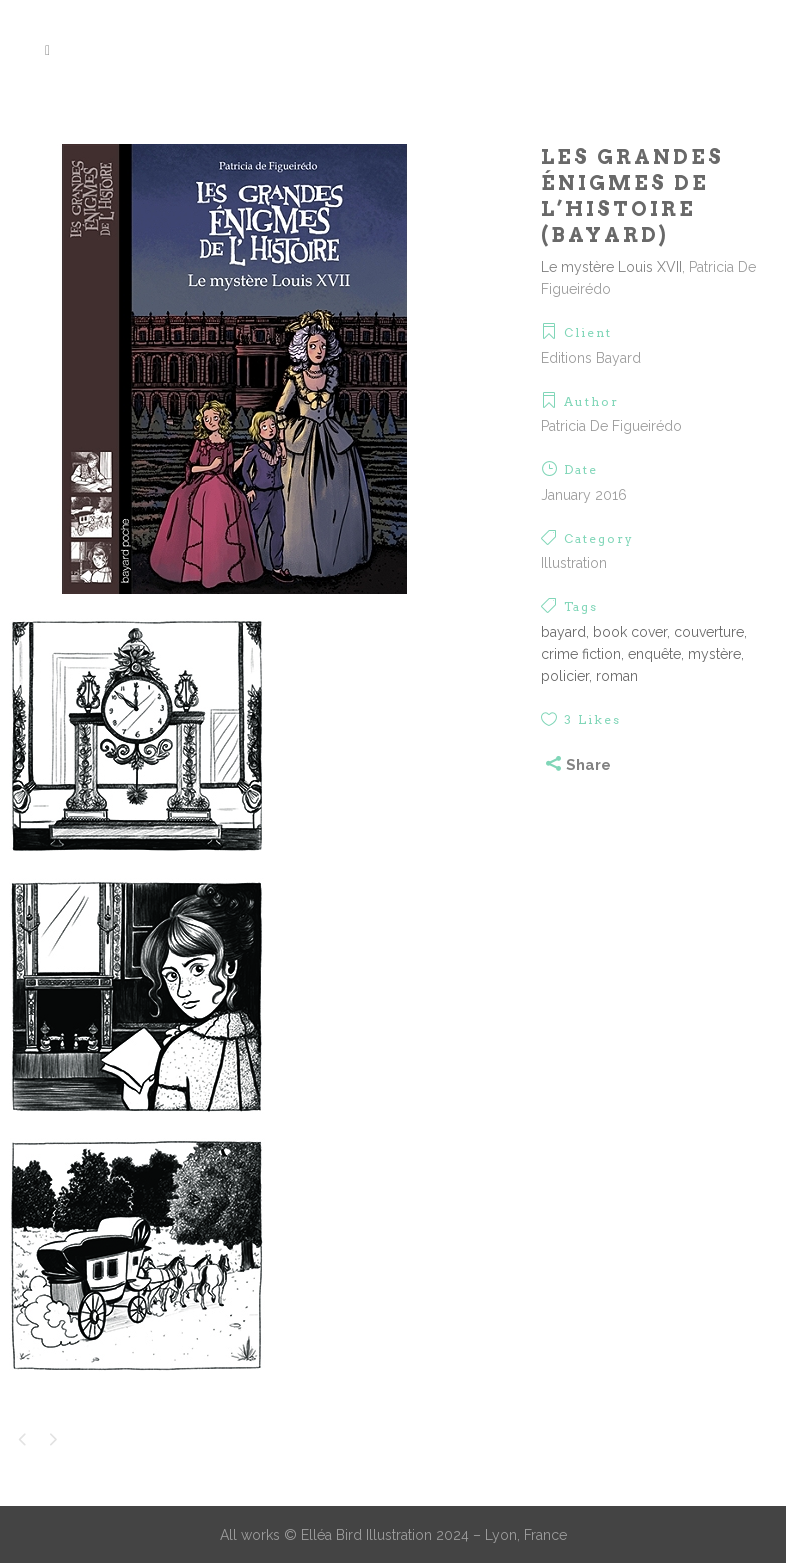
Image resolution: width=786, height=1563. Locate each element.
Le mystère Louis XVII (611, 267)
